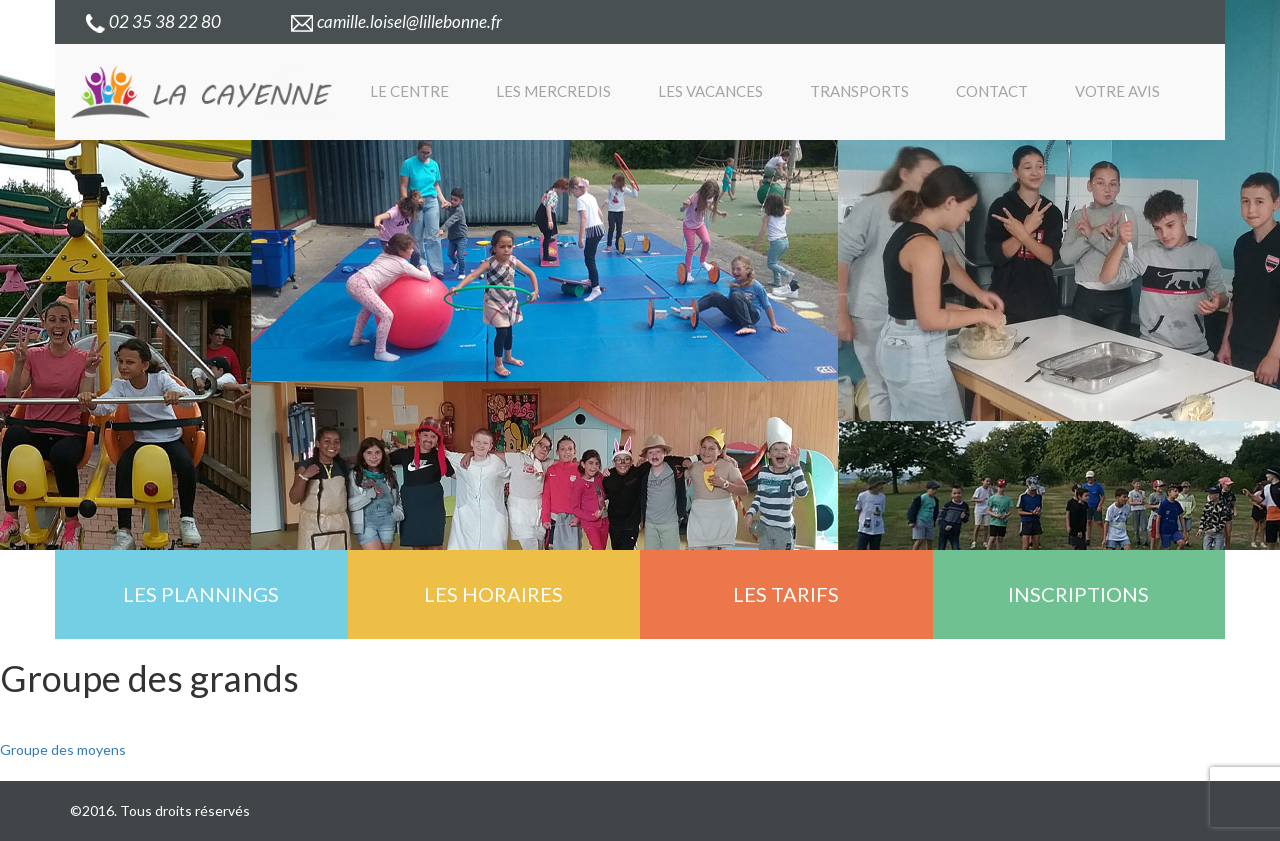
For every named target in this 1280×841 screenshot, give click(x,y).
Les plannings (201, 594)
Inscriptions (1078, 594)
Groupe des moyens (63, 749)
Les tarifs (786, 594)
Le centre (409, 91)
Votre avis (1117, 91)
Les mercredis (553, 91)
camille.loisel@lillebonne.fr (396, 21)
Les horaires (493, 594)
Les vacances (710, 91)
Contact (992, 91)
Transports (859, 91)
